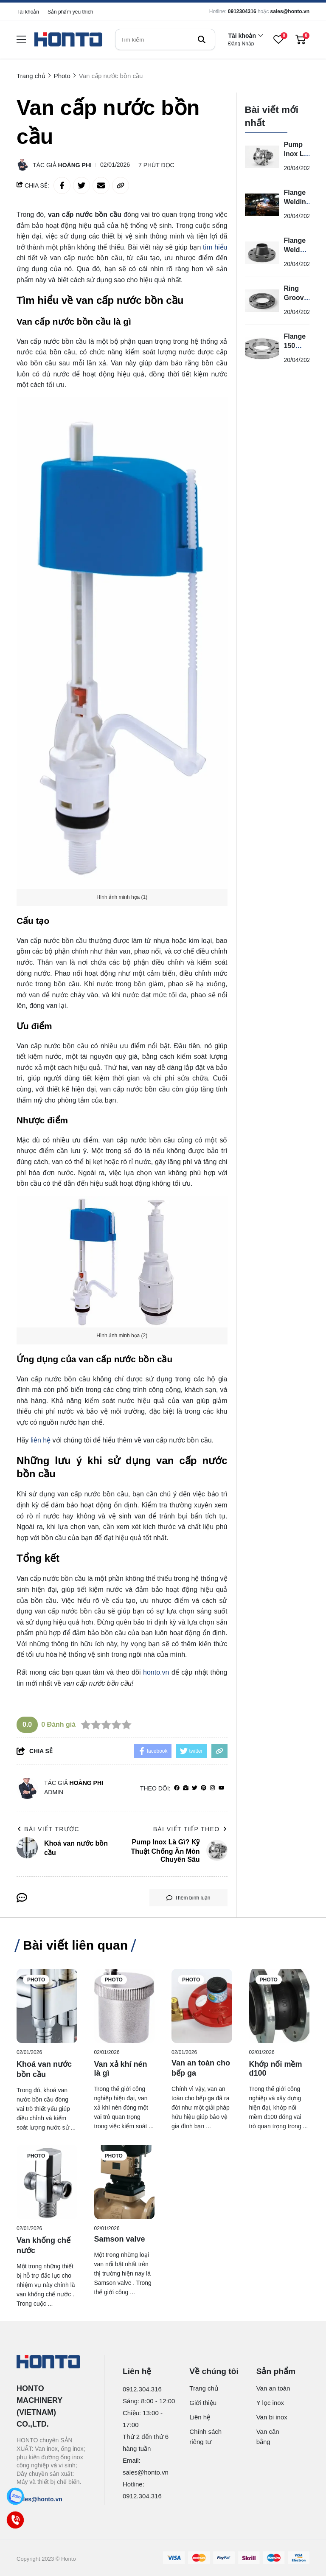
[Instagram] (212, 1788)
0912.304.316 (142, 2389)
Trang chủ (203, 2388)
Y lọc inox (270, 2402)
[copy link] (120, 185)
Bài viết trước (48, 1829)
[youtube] (221, 1788)
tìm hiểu (215, 247)
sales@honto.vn (289, 11)
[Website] (185, 1788)
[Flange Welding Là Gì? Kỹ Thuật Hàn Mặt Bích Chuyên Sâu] (262, 205)
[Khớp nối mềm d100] (279, 2006)
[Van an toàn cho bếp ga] (201, 2006)
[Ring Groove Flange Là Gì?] (262, 301)
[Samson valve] (124, 2182)
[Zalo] (15, 2496)
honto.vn (156, 1672)
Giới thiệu (202, 2402)
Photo (36, 1980)
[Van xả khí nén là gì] (124, 2006)
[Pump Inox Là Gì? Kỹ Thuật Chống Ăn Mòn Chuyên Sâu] (262, 157)
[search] (165, 39)
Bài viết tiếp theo (190, 1829)
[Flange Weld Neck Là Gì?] (262, 253)
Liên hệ (199, 2417)
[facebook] (177, 1788)
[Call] (15, 2520)
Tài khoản (28, 12)
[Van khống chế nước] (47, 2182)
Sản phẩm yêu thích (70, 12)
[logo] (68, 39)
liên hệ (41, 1440)
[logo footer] (51, 2362)
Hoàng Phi (75, 165)
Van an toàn (273, 2388)
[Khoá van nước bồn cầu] (47, 2006)
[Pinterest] (203, 1788)
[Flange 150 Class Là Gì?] (262, 349)
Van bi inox (271, 2417)
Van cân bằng (267, 2436)
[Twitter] (194, 1788)
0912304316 (242, 11)
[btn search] (201, 39)
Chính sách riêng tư (205, 2436)
